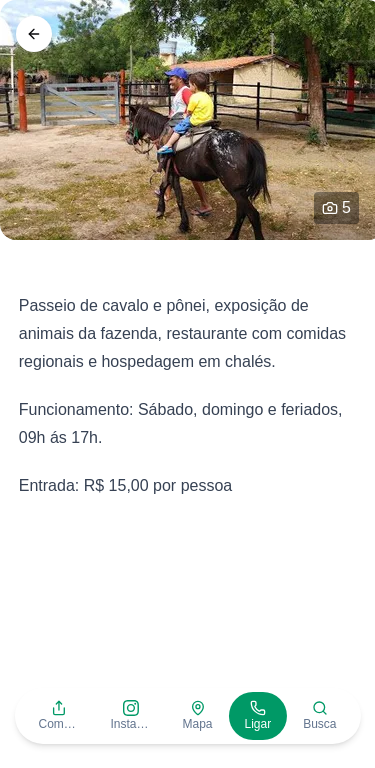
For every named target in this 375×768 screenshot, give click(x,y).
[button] (58, 716)
